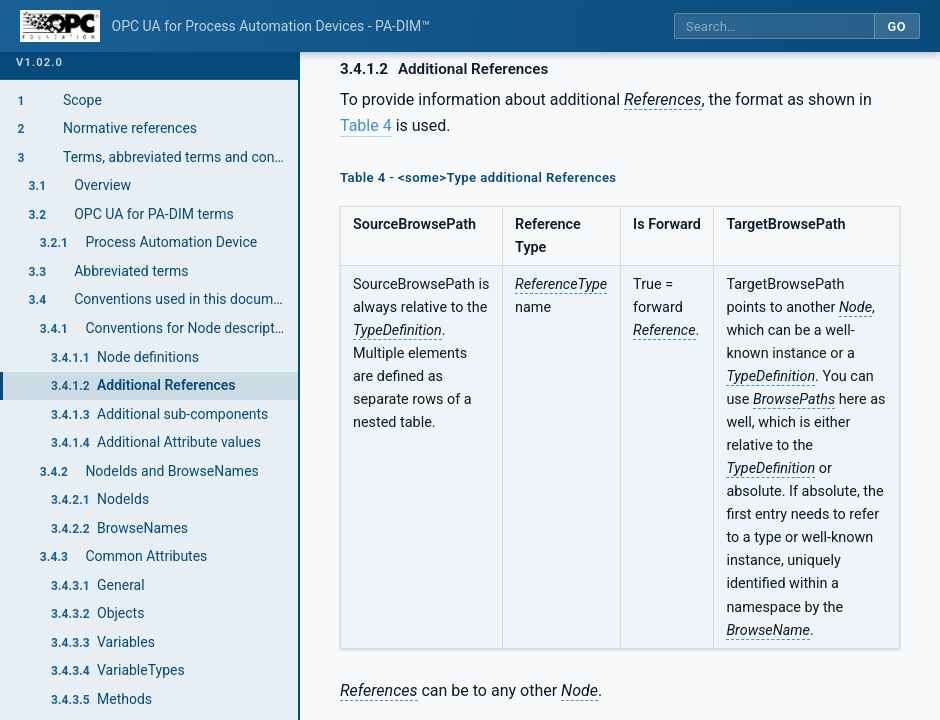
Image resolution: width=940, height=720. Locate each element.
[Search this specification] (774, 26)
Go (896, 26)
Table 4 (366, 125)
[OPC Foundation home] (60, 26)
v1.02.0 (39, 62)
